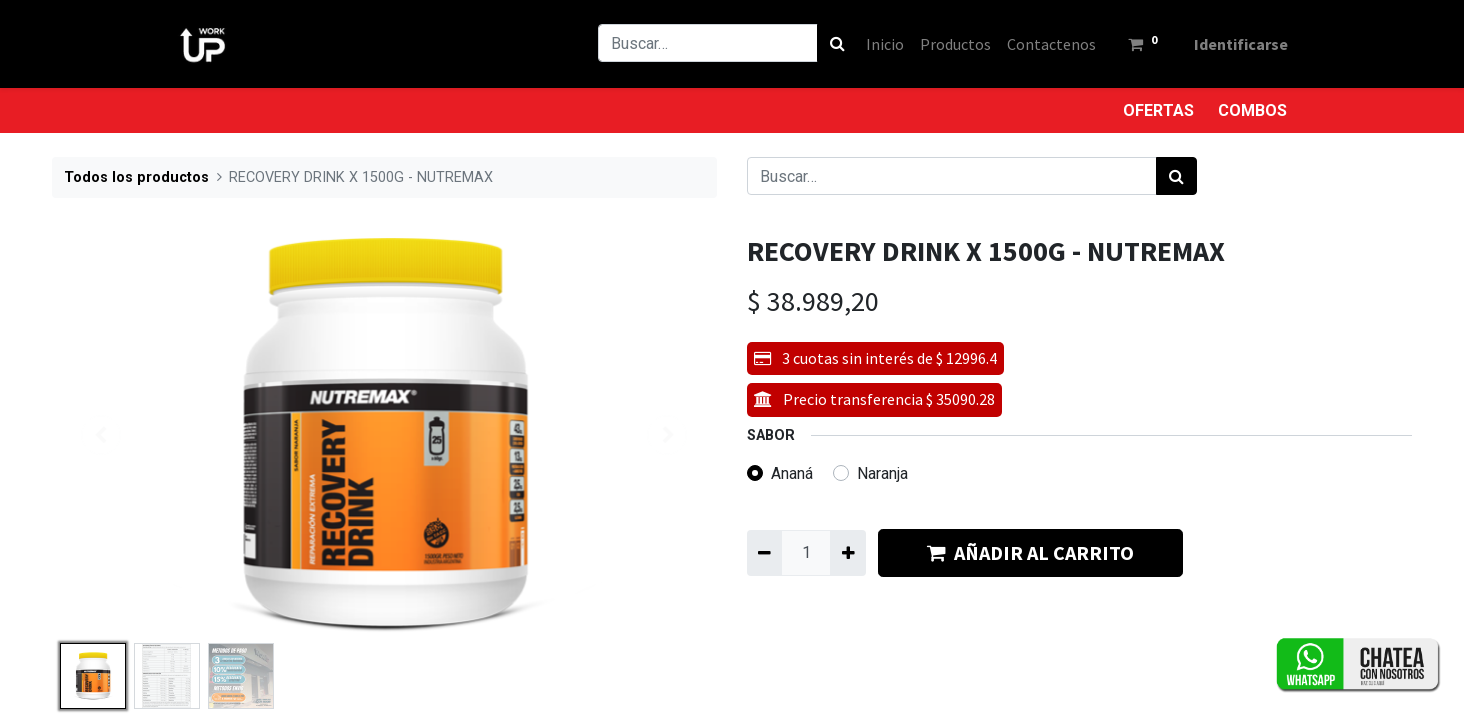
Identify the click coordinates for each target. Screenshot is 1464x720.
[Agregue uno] (847, 553)
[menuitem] (876, 44)
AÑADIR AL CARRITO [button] (1030, 552)
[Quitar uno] (764, 553)
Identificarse (1232, 44)
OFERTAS (1158, 110)
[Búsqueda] (828, 43)
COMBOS (1252, 110)
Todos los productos (136, 177)
